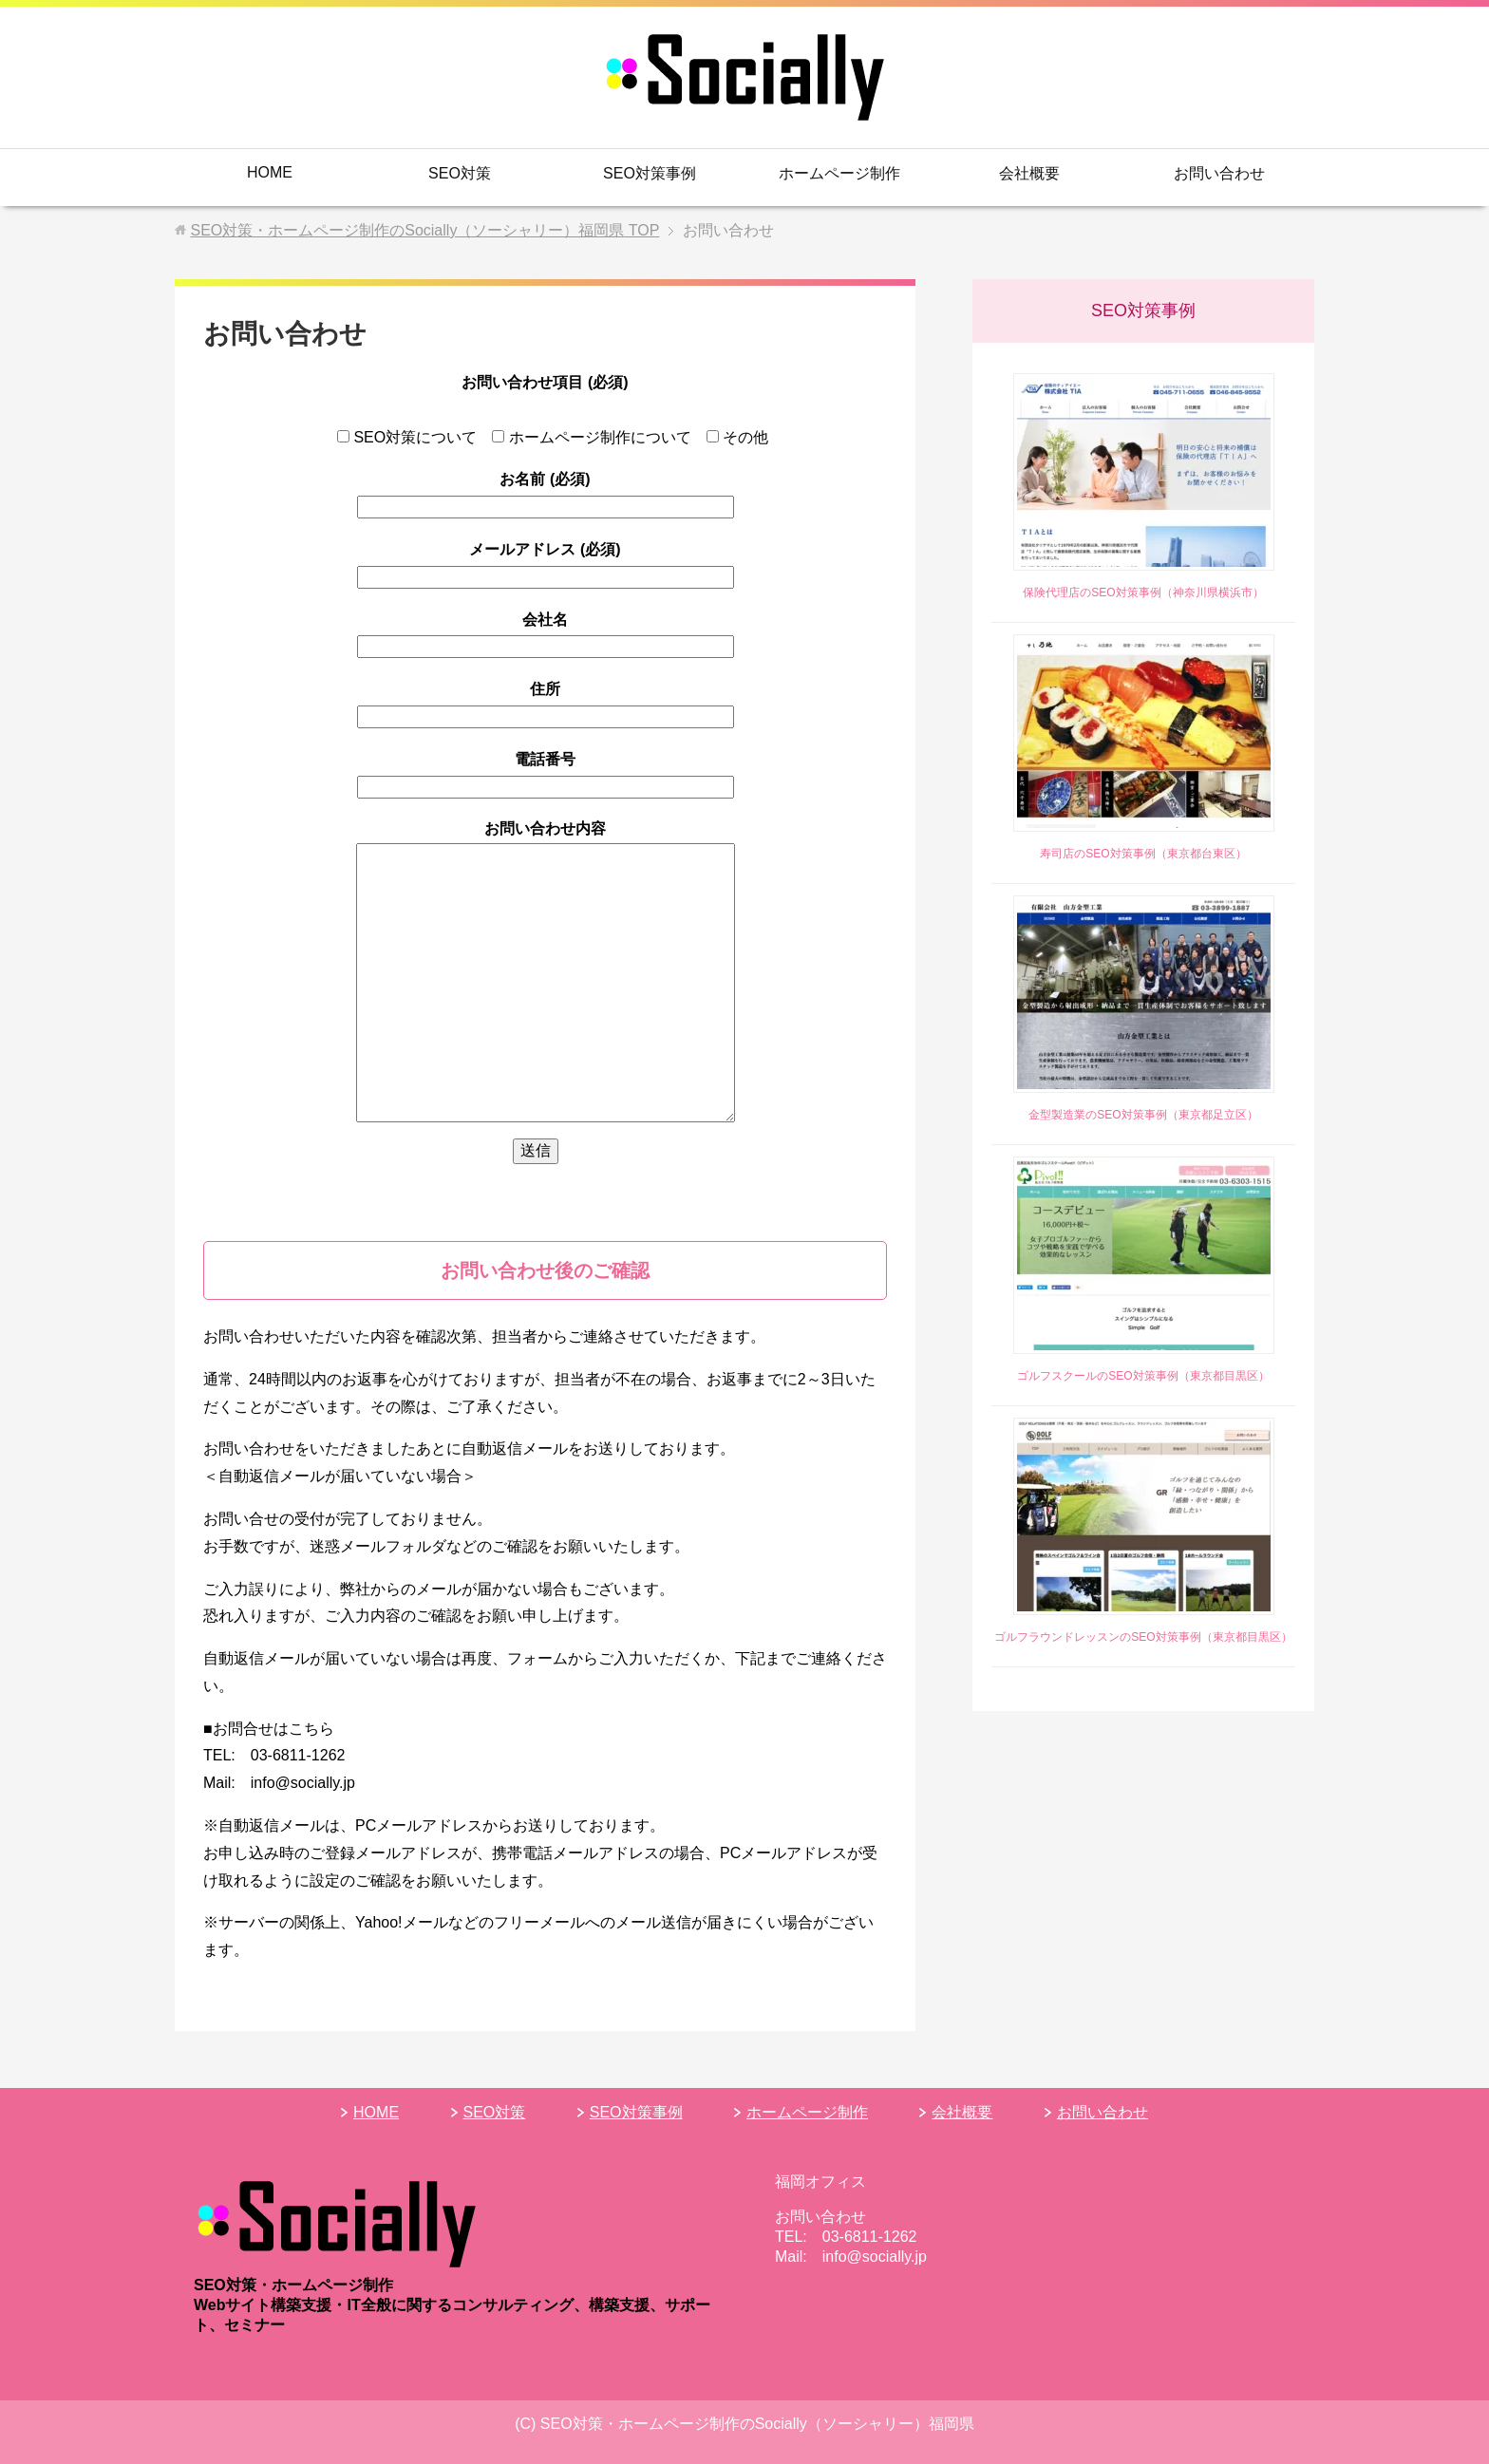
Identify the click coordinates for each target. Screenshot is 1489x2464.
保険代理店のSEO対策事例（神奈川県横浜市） (1143, 592)
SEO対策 (459, 173)
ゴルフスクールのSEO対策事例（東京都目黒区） (1143, 1375)
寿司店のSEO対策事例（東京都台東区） (1143, 853)
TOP (424, 230)
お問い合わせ (1219, 173)
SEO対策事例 (649, 173)
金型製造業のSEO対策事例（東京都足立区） (1142, 1114)
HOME (269, 172)
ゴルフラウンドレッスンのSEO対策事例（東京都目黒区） (1142, 1637)
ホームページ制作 (839, 173)
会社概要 (1029, 173)
